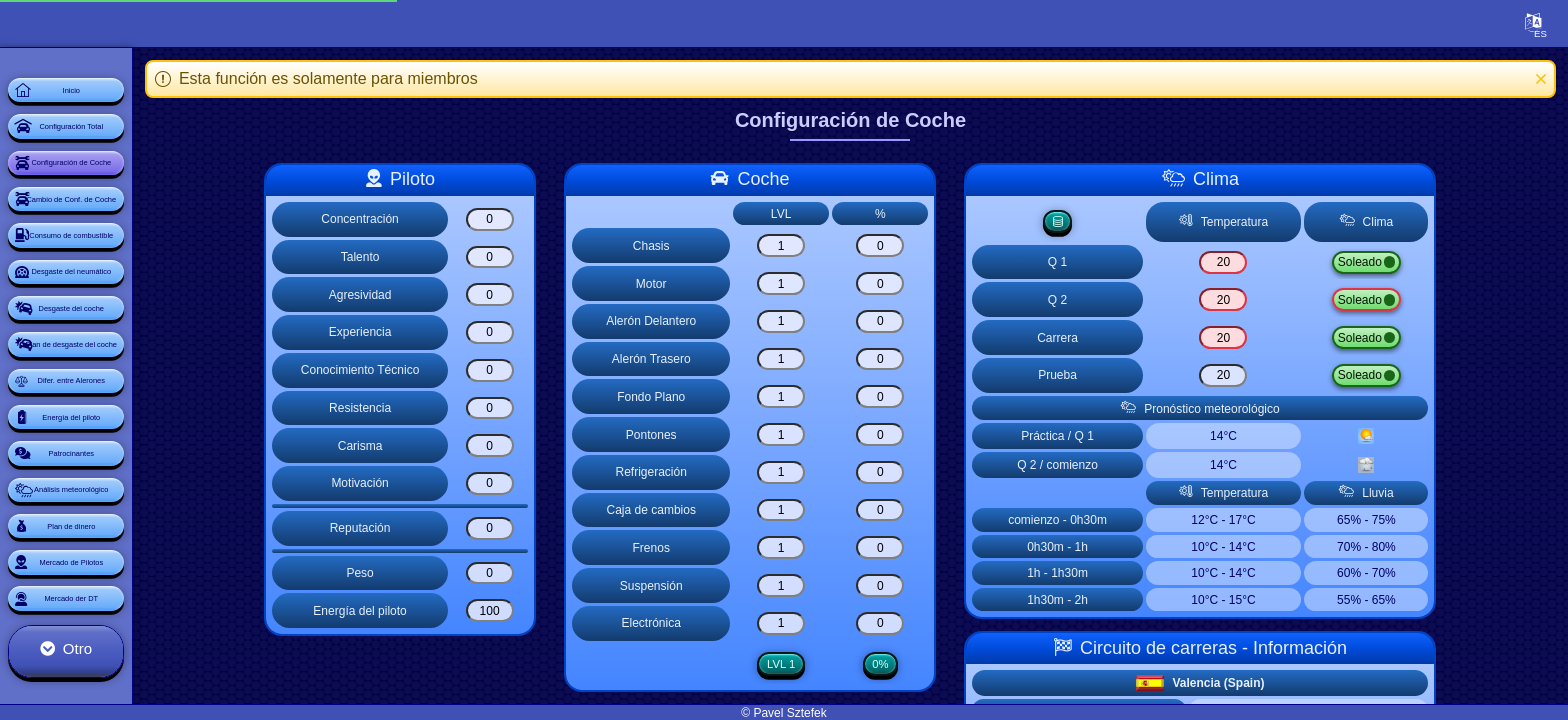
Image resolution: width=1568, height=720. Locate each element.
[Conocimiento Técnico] (548, 370)
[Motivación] (548, 483)
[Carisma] (548, 445)
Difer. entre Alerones (134, 548)
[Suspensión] (840, 585)
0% (938, 665)
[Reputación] (548, 528)
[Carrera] (1279, 339)
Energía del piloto (134, 604)
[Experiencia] (548, 332)
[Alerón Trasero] (840, 359)
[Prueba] (1279, 377)
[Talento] (548, 257)
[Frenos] (840, 547)
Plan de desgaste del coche (134, 492)
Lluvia (1437, 264)
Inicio (134, 100)
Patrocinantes (135, 660)
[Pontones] (840, 434)
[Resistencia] (548, 408)
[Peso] (548, 573)
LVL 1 (840, 665)
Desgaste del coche (134, 436)
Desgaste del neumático (134, 380)
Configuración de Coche (134, 212)
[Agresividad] (548, 294)
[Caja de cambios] (840, 510)
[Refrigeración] (840, 472)
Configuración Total (135, 156)
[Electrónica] (840, 623)
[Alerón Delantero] (840, 321)
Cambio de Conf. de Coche (134, 268)
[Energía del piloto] (548, 610)
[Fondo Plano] (840, 396)
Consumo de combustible (135, 324)
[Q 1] (1279, 263)
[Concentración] (548, 219)
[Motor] (840, 283)
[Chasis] (840, 245)
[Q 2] (1279, 301)
